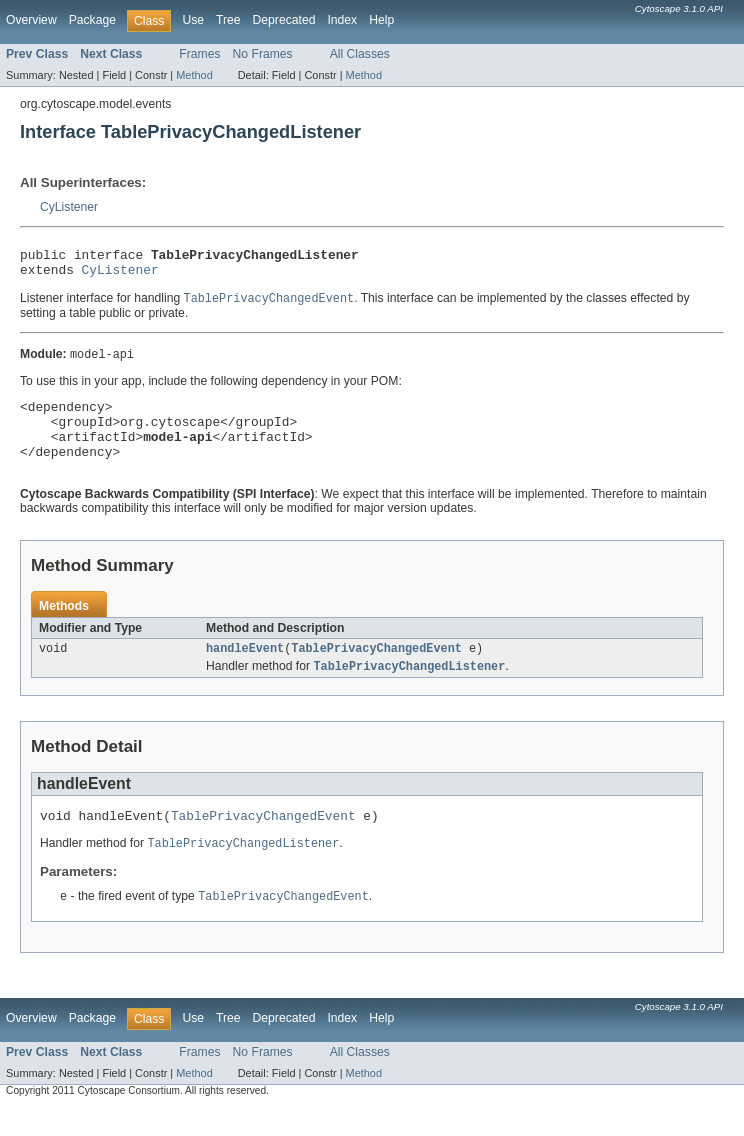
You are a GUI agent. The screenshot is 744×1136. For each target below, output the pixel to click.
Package (92, 20)
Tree (228, 20)
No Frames (263, 54)
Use (193, 20)
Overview (31, 20)
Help (381, 20)
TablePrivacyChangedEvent (376, 670)
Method (194, 75)
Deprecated (284, 20)
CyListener (69, 207)
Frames (199, 54)
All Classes (360, 54)
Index (342, 20)
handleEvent (245, 670)
